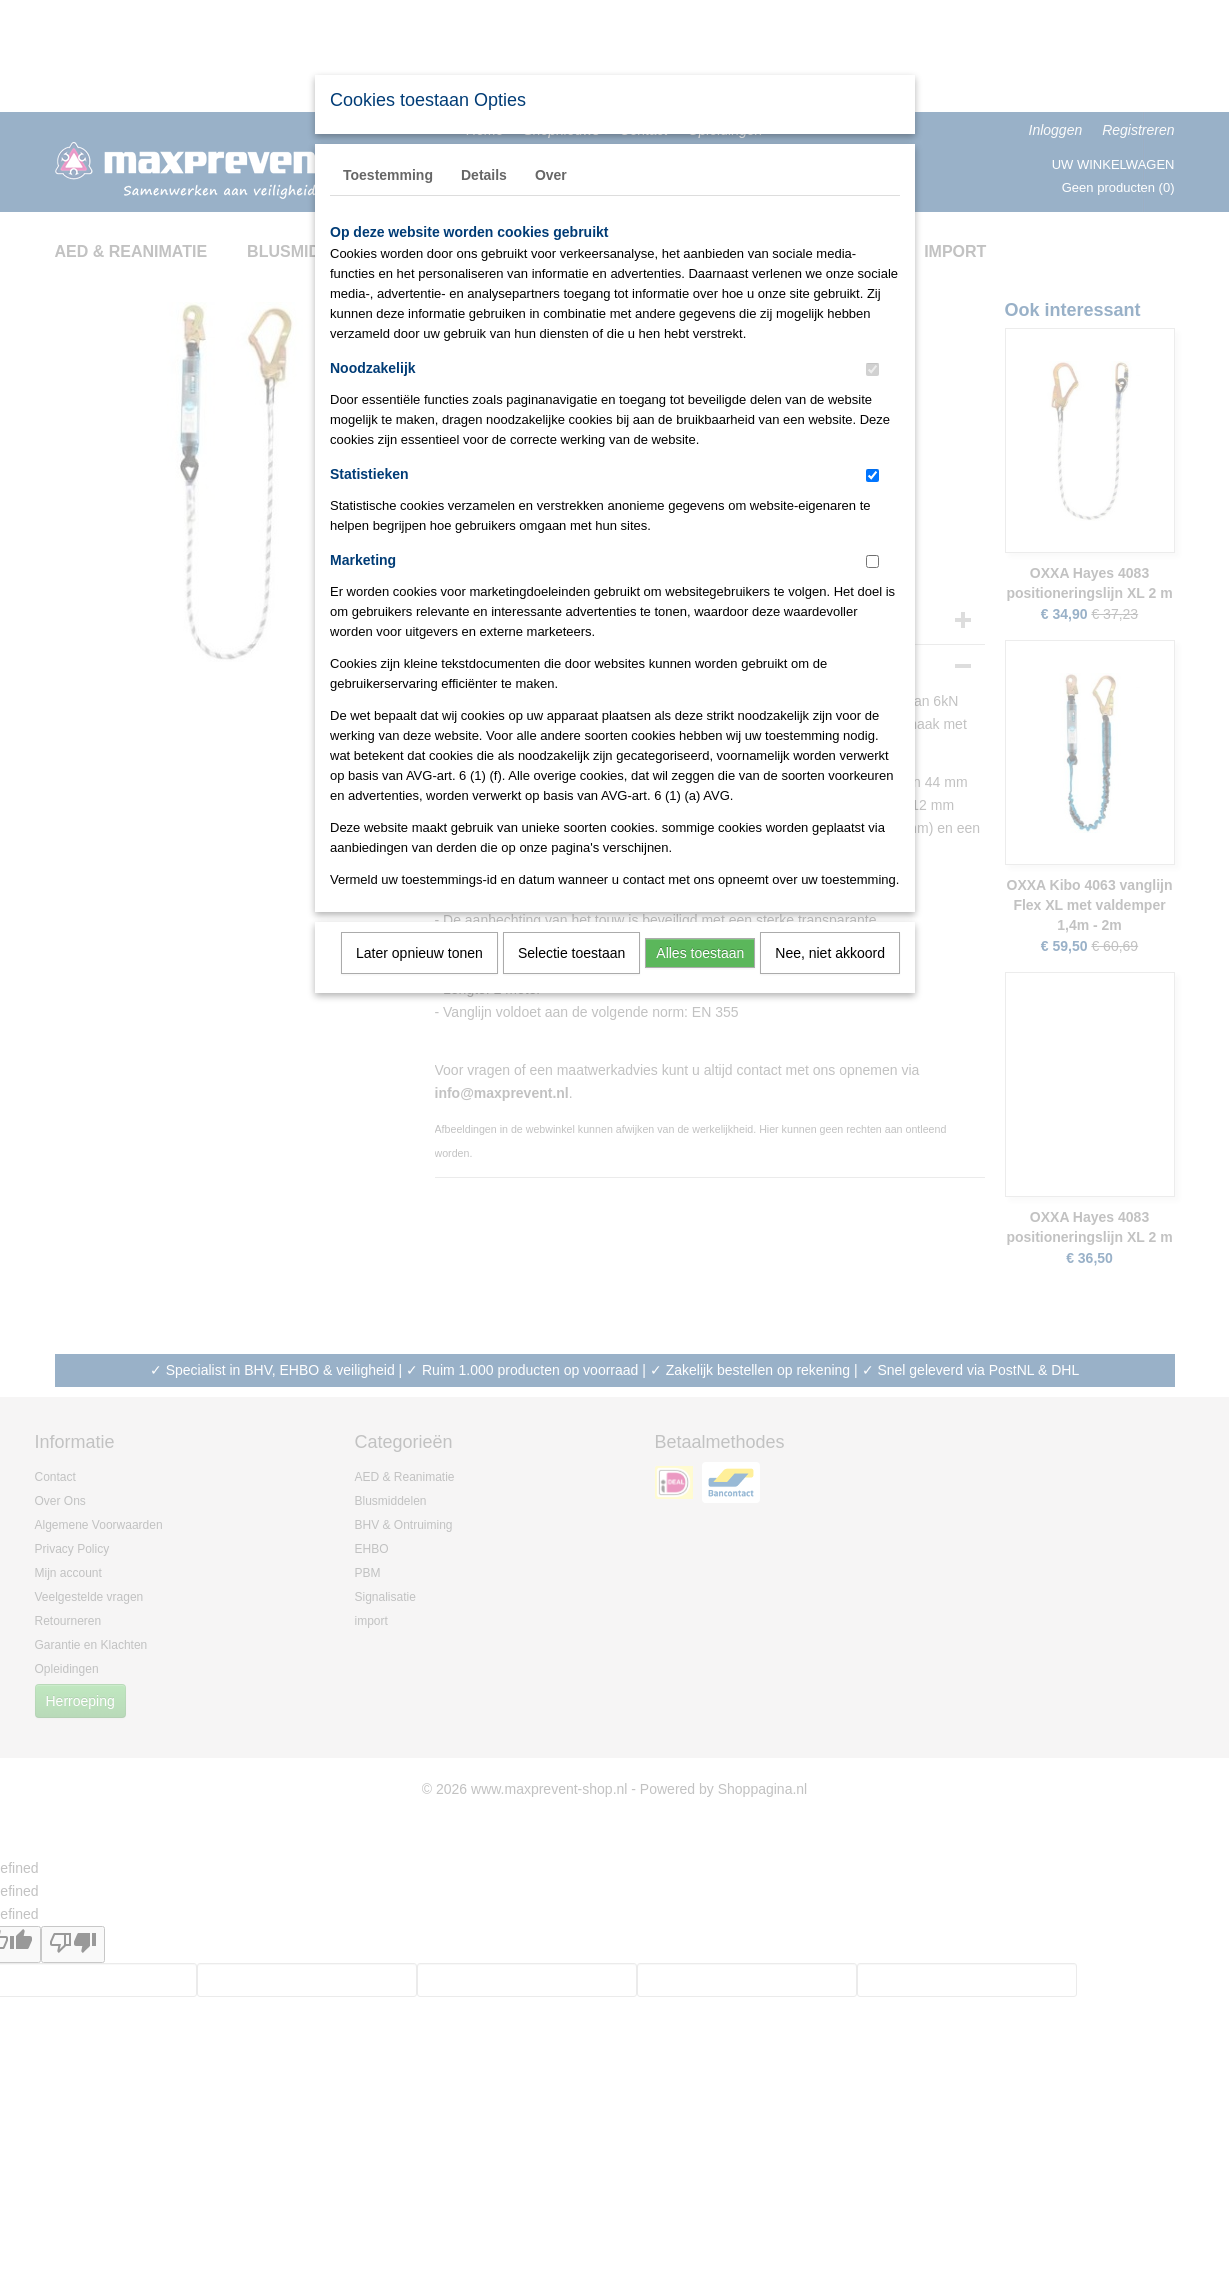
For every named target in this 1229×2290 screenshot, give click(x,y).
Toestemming (388, 175)
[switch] (872, 369)
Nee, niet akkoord (830, 953)
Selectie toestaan (571, 953)
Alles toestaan (700, 953)
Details (484, 175)
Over (551, 175)
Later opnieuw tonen (419, 953)
